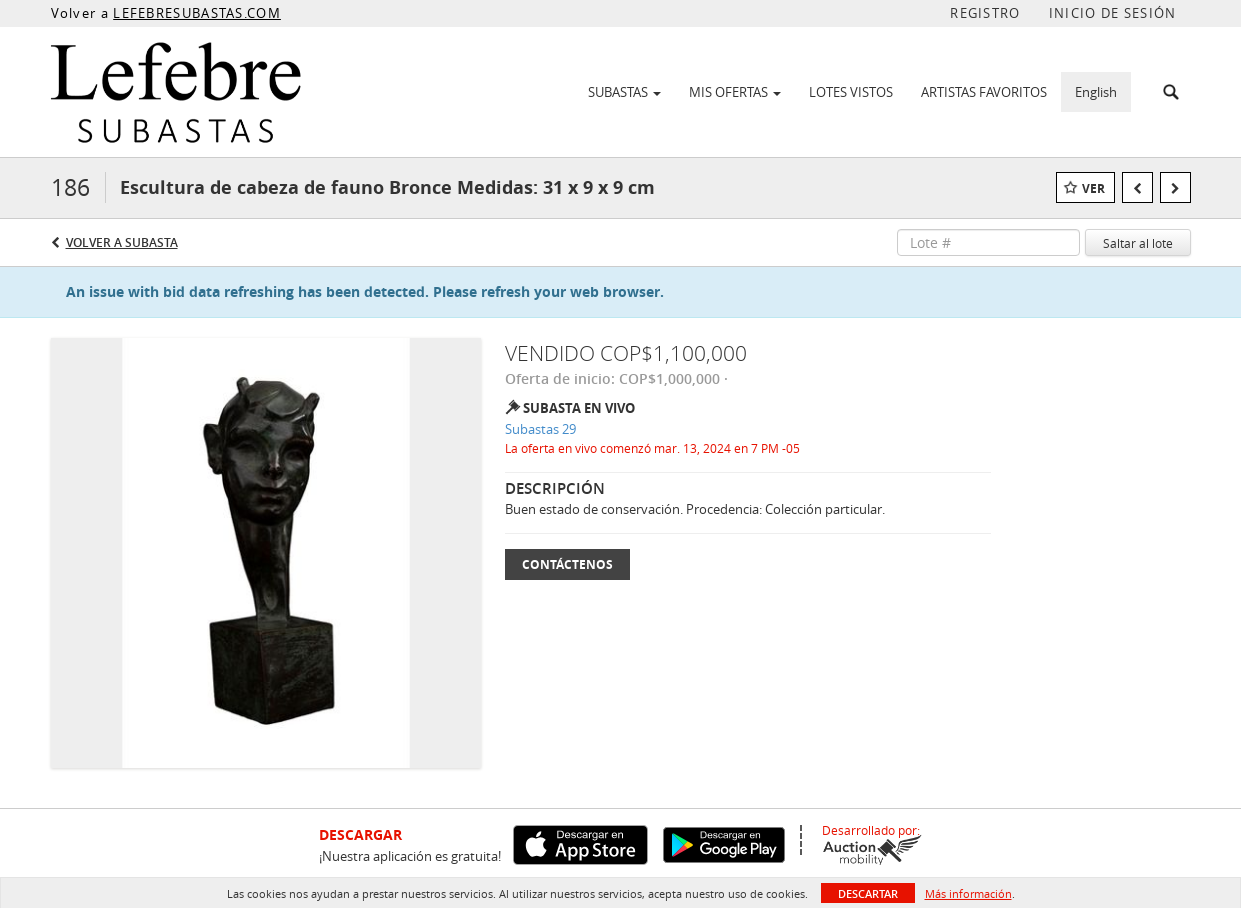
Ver (1093, 188)
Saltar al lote (1138, 243)
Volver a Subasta (122, 242)
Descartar (868, 893)
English (1096, 92)
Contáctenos (567, 564)
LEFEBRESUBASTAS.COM (197, 13)
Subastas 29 (540, 429)
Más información (968, 893)
